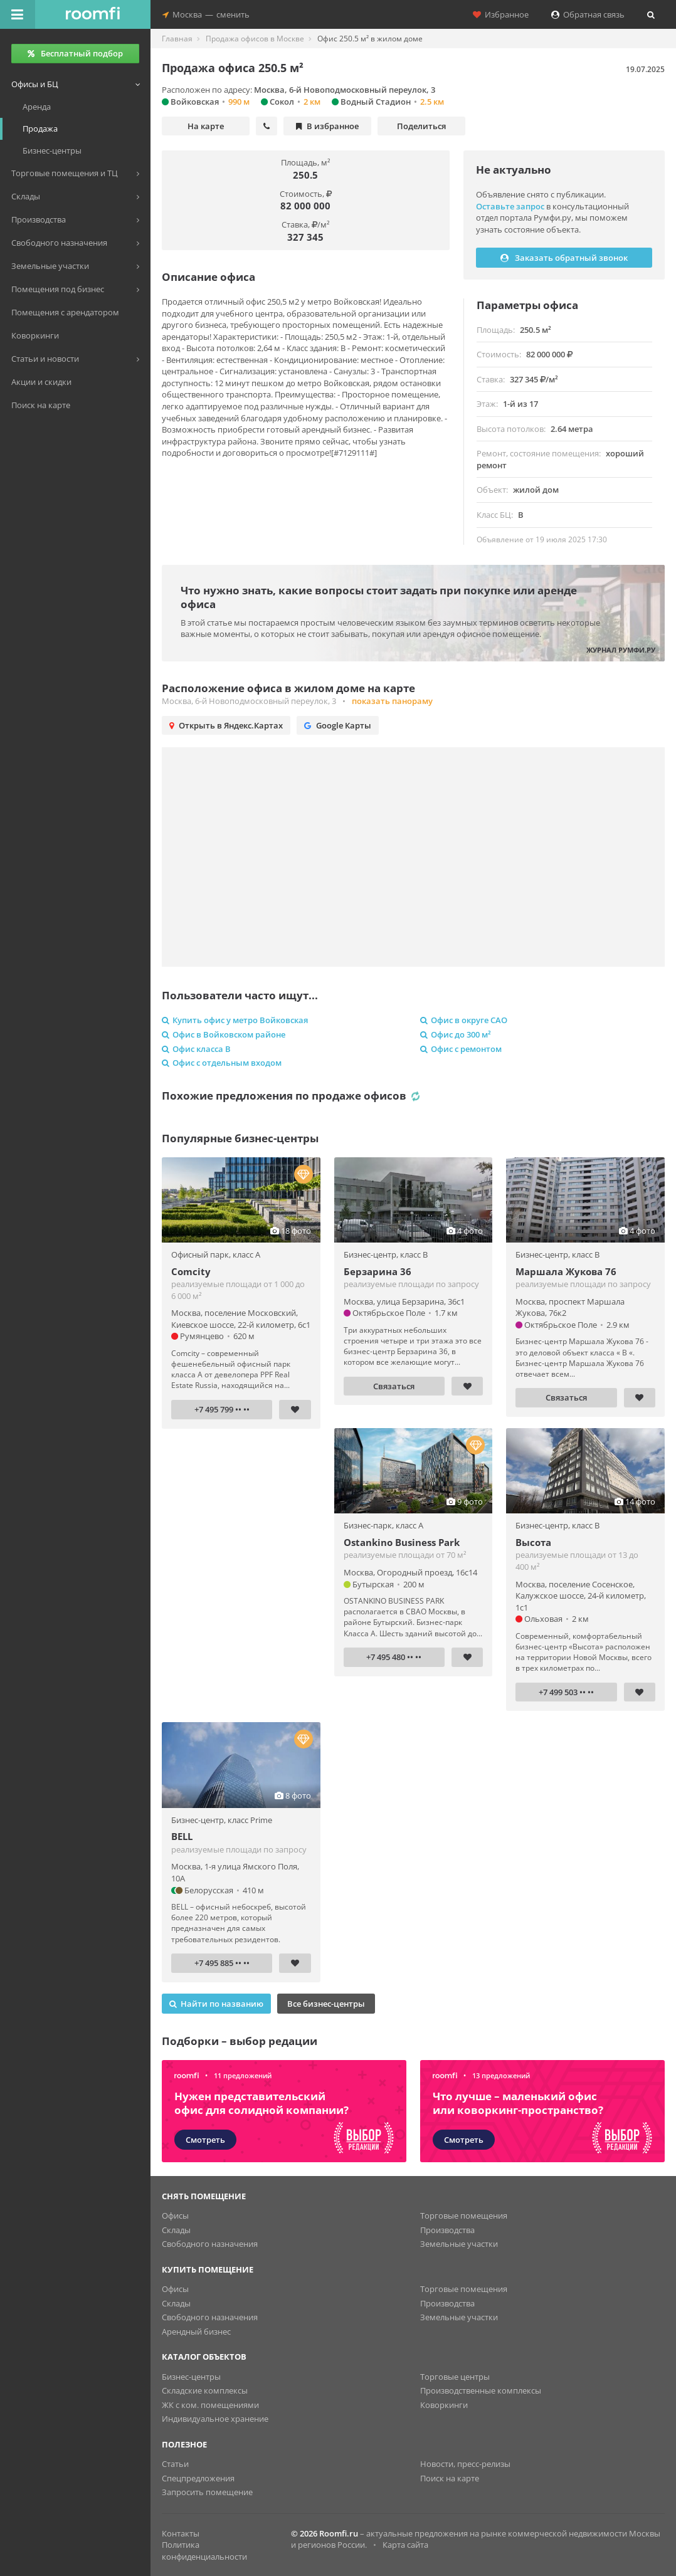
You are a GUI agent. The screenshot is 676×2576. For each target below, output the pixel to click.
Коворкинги (444, 2404)
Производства (447, 2230)
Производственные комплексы (480, 2390)
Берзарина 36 (377, 1271)
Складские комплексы (205, 2390)
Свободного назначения (210, 2243)
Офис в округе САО (463, 1020)
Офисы (175, 2215)
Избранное (501, 14)
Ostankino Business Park (402, 1542)
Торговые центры (455, 2376)
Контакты (180, 2533)
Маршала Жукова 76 (565, 1271)
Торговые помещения (463, 2215)
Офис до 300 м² (455, 1034)
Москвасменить (206, 14)
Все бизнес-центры (326, 2003)
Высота (533, 1542)
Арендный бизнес (196, 2331)
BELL (182, 1836)
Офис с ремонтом (461, 1048)
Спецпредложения (198, 2478)
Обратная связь (588, 14)
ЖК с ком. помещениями (210, 2404)
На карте (205, 126)
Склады (176, 2230)
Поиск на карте (449, 2478)
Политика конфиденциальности (204, 2550)
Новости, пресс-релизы (465, 2463)
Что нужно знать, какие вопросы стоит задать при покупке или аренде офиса (379, 597)
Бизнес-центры (191, 2376)
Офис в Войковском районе (223, 1034)
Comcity (191, 1271)
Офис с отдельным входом (222, 1062)
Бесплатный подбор (75, 53)
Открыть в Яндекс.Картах (226, 725)
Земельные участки (459, 2243)
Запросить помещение (207, 2492)
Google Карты (337, 725)
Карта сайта (405, 2544)
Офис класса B (196, 1048)
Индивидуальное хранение (215, 2418)
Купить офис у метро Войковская (235, 1020)
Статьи (175, 2463)
